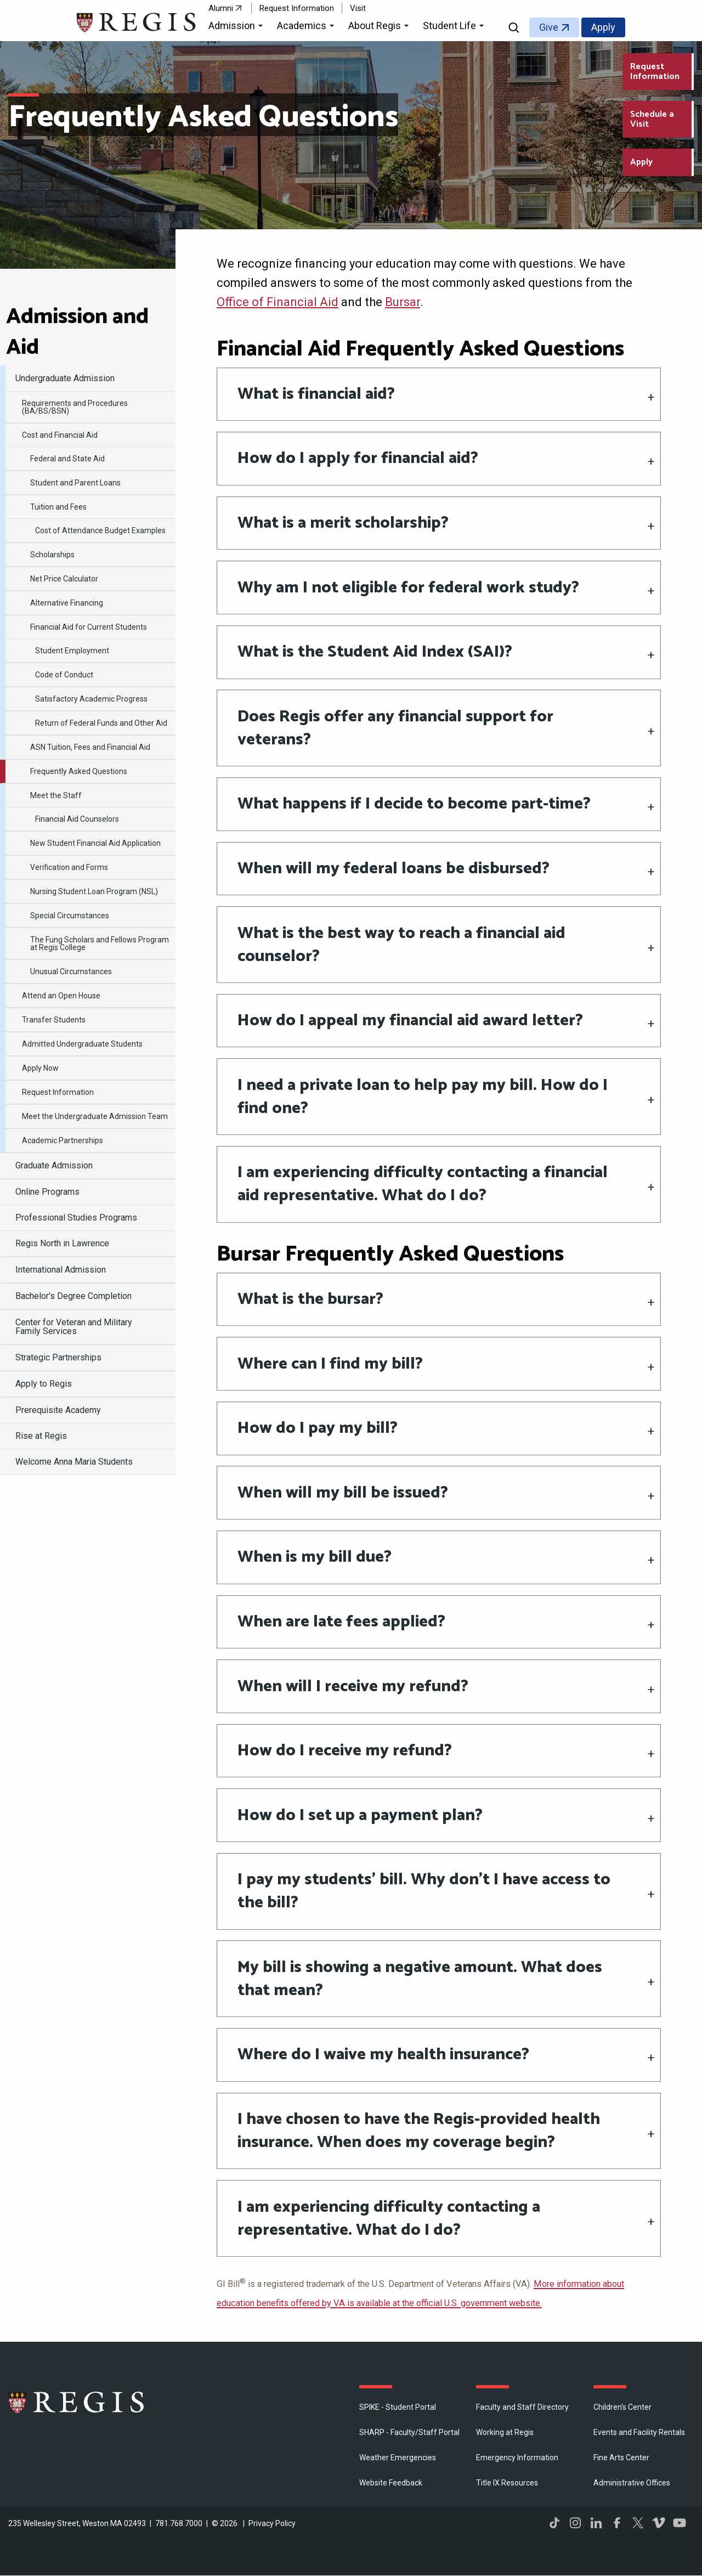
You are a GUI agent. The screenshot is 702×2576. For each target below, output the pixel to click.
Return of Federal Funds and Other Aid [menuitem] (101, 723)
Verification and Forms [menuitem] (69, 867)
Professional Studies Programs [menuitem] (76, 1217)
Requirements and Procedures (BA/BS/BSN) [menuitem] (75, 407)
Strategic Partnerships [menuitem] (58, 1357)
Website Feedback (390, 2482)
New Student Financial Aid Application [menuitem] (95, 843)
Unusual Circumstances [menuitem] (71, 971)
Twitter (637, 2522)
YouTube (679, 2522)
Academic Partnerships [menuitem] (62, 1140)
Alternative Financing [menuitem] (66, 602)
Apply (603, 27)
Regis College (76, 2402)
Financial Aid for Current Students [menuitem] (88, 627)
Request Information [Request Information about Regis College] (655, 71)
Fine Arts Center (621, 2457)
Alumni (220, 8)
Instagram (575, 2522)
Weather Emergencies (397, 2457)
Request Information (296, 8)
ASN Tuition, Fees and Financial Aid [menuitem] (90, 747)
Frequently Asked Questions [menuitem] (78, 771)
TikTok (554, 2522)
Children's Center (622, 2407)
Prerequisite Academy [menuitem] (58, 1410)
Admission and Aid (77, 332)
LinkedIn (596, 2522)
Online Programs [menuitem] (47, 1192)
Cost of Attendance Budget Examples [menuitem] (100, 530)
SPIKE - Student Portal (397, 2407)
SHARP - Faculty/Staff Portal (409, 2432)
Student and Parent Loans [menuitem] (75, 482)
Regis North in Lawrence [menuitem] (62, 1243)
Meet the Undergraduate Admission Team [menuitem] (95, 1116)
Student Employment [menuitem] (72, 650)
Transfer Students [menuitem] (54, 1019)
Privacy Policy (272, 2523)
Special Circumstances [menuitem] (69, 915)
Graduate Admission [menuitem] (54, 1165)
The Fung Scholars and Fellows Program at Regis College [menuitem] (99, 943)
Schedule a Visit (652, 119)
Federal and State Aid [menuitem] (67, 458)
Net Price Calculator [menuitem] (64, 578)
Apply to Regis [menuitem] (43, 1384)
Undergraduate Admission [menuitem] (65, 378)
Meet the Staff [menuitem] (56, 795)
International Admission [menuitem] (60, 1269)
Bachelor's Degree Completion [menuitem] (73, 1296)
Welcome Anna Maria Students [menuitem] (74, 1461)
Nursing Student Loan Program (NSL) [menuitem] (94, 891)
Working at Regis (505, 2432)
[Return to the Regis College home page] (137, 21)
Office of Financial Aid (277, 302)
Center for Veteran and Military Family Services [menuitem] (73, 1326)
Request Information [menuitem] (58, 1092)
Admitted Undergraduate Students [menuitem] (82, 1044)
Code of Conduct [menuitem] (64, 674)
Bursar (402, 302)
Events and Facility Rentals (639, 2432)
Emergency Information (517, 2457)
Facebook (617, 2522)
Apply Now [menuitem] (40, 1068)
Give (548, 27)
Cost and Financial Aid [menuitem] (60, 435)
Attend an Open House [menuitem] (61, 995)
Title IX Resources (507, 2482)
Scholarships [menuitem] (52, 554)
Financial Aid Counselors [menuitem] (77, 819)
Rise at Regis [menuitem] (41, 1436)
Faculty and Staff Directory (522, 2407)
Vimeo (658, 2522)
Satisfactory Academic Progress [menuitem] (91, 698)
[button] (237, 27)
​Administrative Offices (631, 2482)
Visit (358, 8)
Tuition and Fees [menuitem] (58, 506)
